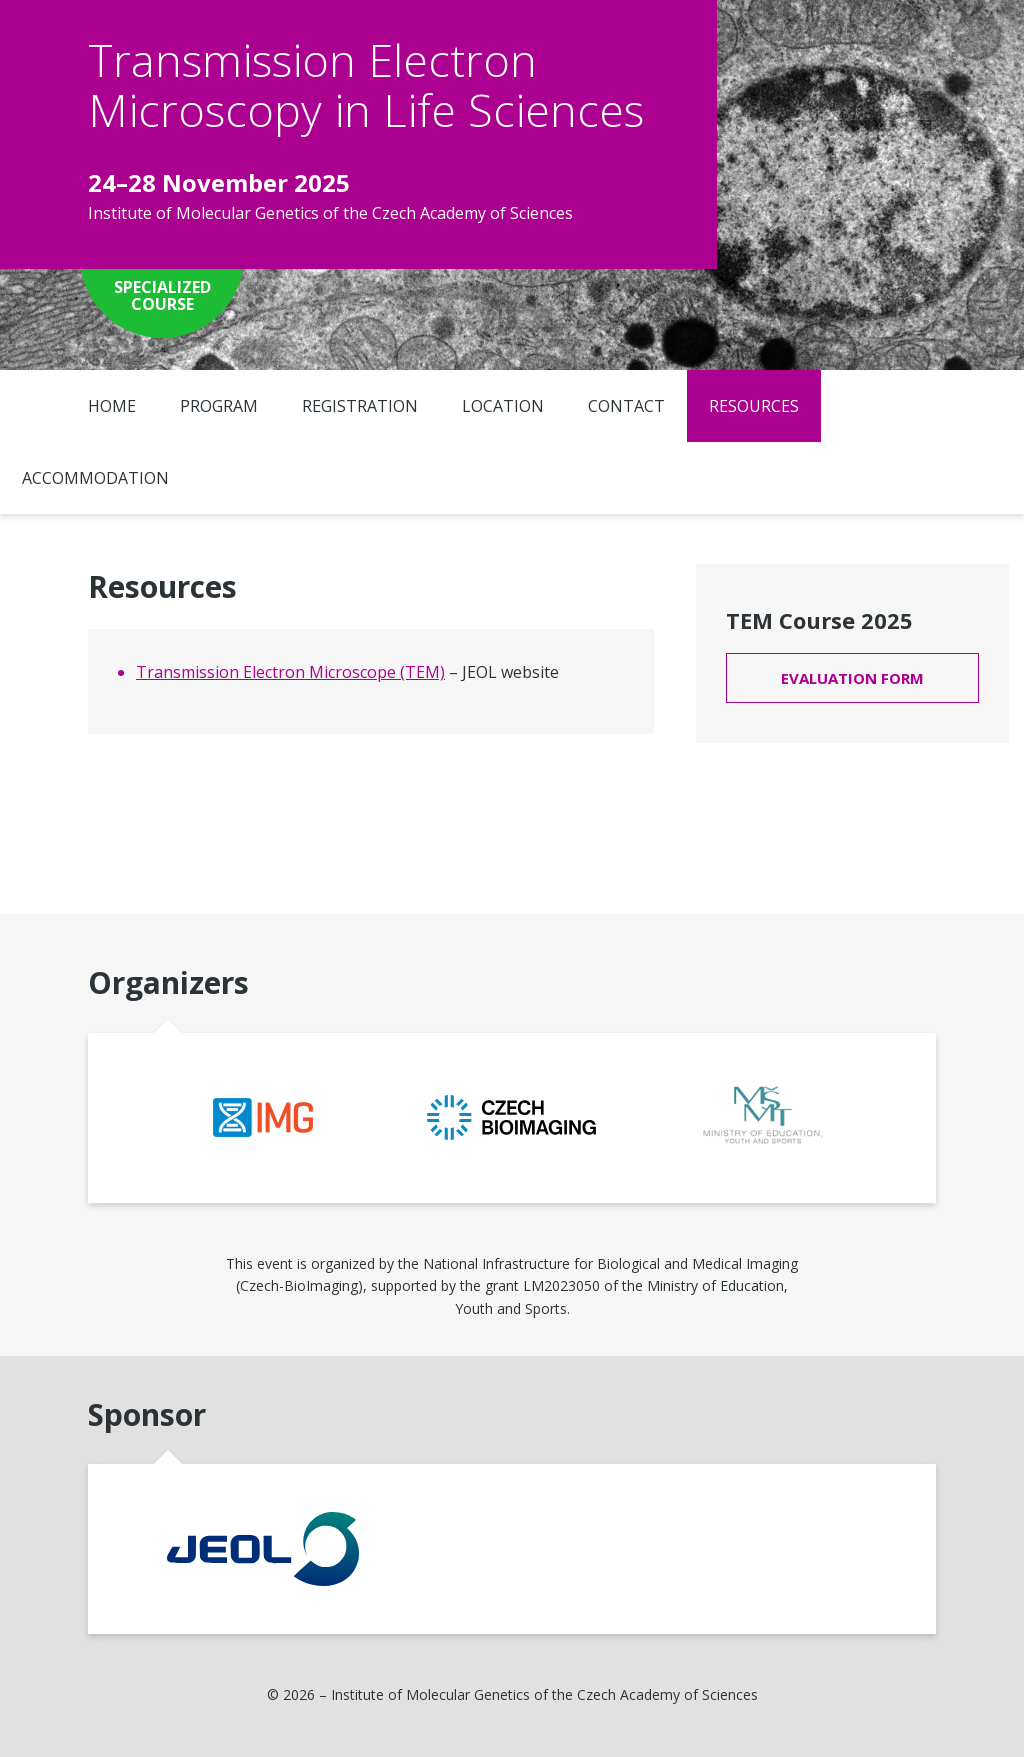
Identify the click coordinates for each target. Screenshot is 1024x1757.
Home (112, 406)
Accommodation (95, 478)
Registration (360, 406)
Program (219, 406)
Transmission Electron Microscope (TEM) (290, 672)
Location (503, 406)
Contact (626, 406)
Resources (754, 406)
